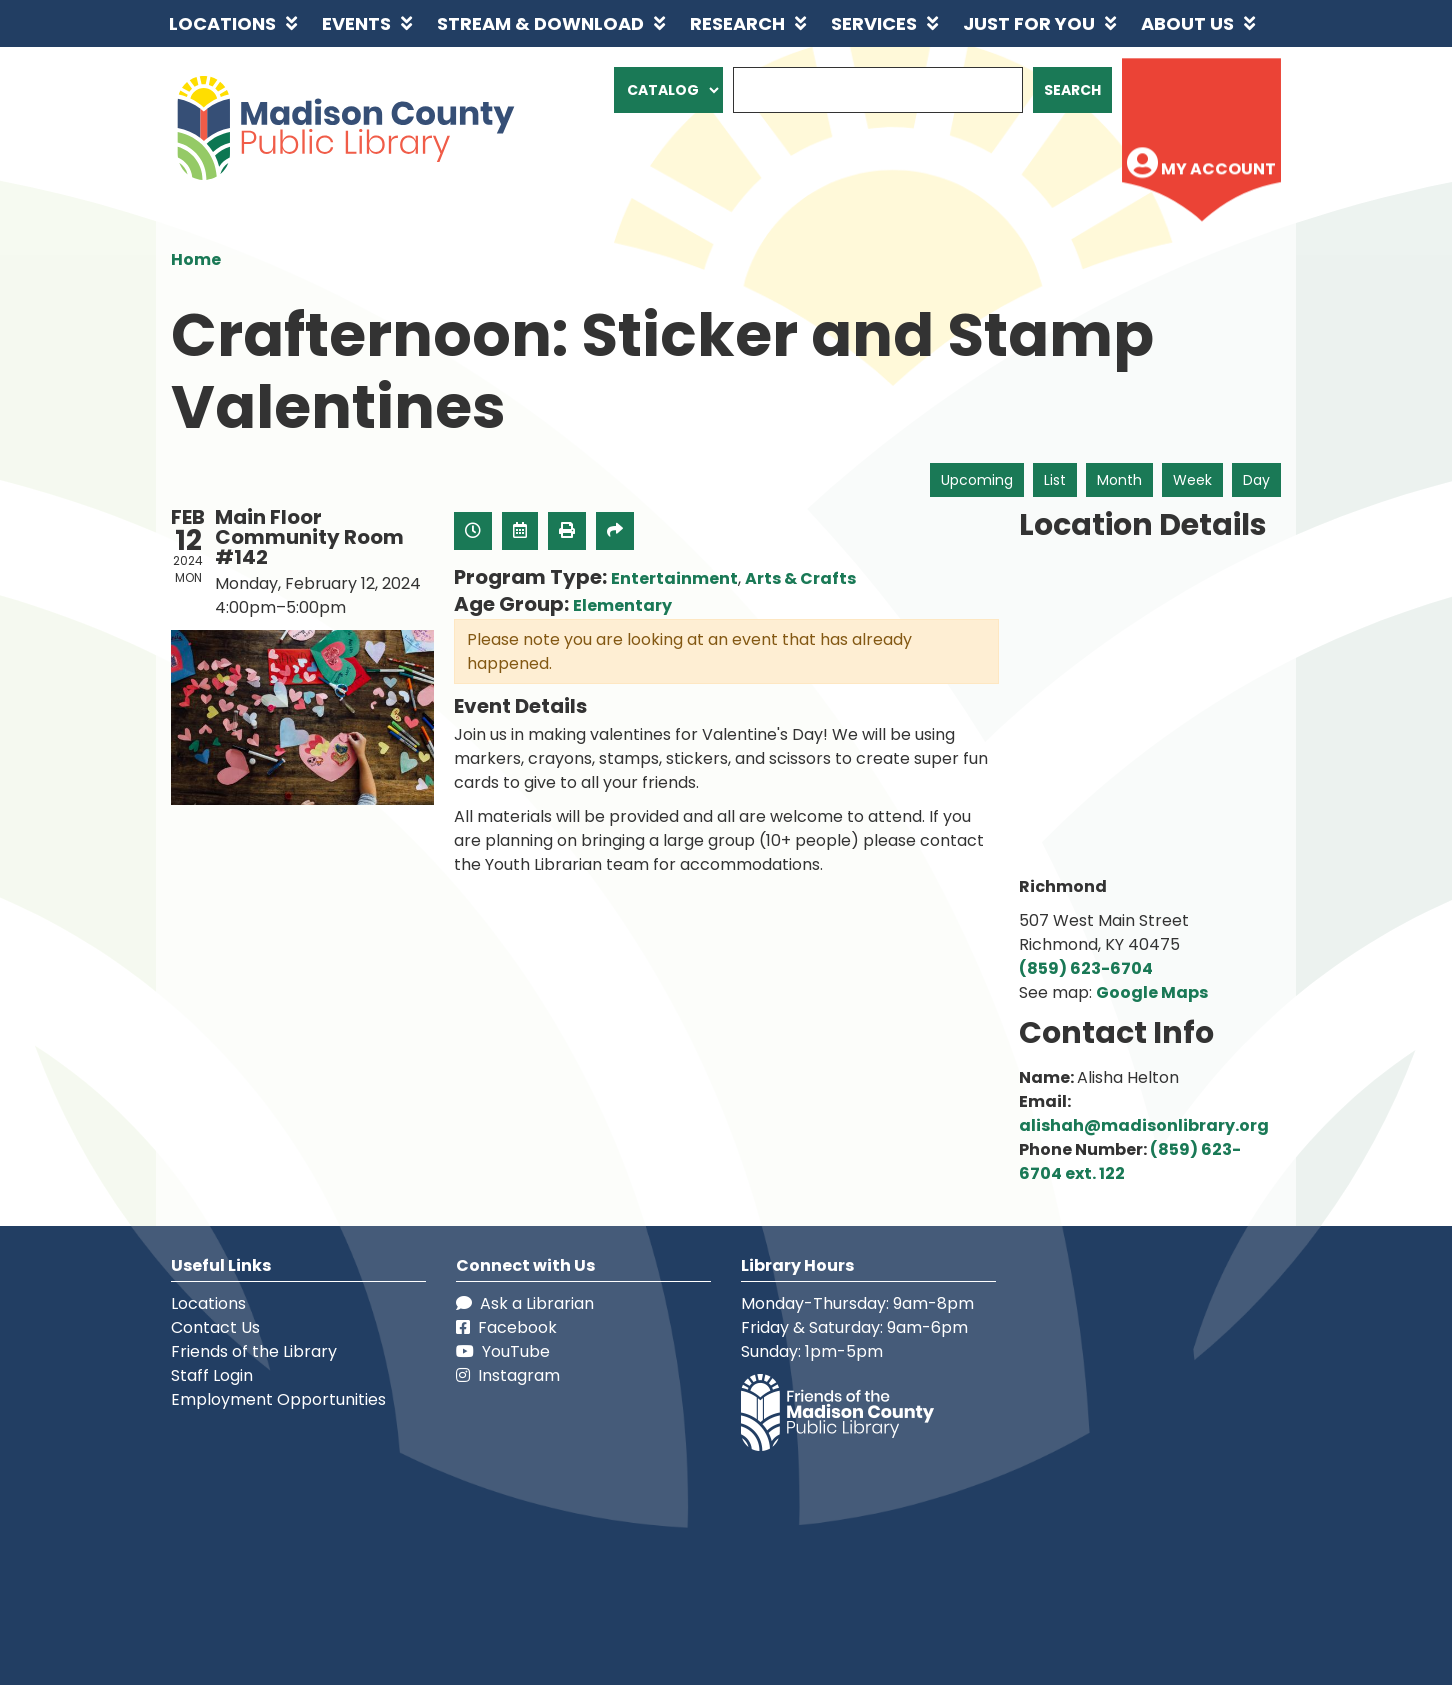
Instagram (508, 1375)
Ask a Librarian (525, 1303)
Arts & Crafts (800, 578)
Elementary (622, 605)
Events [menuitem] (356, 23)
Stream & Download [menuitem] (540, 23)
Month (1119, 480)
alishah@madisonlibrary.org (1144, 1125)
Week (1192, 480)
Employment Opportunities (278, 1399)
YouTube (503, 1351)
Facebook (506, 1327)
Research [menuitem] (737, 23)
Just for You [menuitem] (1029, 23)
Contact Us (215, 1327)
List (1055, 480)
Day (1256, 480)
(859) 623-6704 (1086, 968)
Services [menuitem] (874, 23)
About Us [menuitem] (1187, 23)
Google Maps (1152, 992)
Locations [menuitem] (222, 23)
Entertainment (674, 578)
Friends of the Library (254, 1351)
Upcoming (977, 480)
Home (196, 259)
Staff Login (212, 1375)
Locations (208, 1303)
